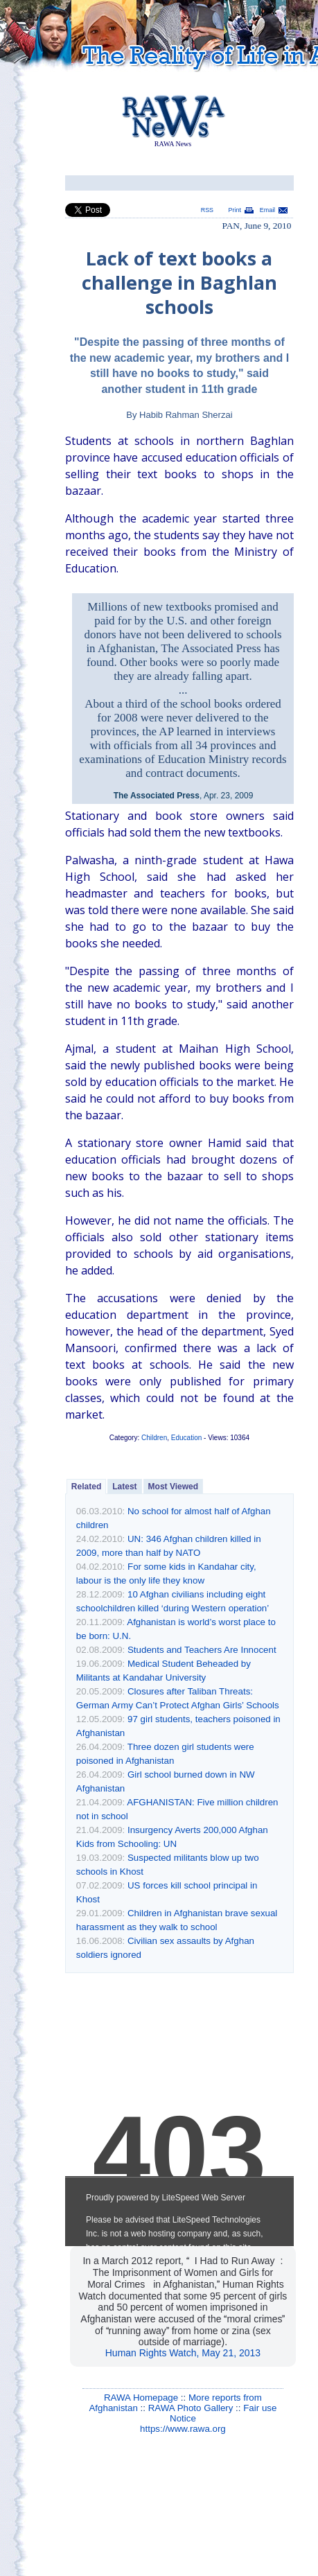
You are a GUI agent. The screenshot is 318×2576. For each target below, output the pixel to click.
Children (154, 1438)
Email (267, 210)
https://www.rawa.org (183, 2429)
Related (86, 1486)
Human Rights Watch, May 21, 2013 (182, 2352)
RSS (207, 210)
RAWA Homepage (141, 2397)
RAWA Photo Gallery (190, 2408)
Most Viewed (173, 1486)
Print (235, 210)
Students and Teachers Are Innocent (201, 1650)
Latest (124, 1486)
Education (186, 1438)
